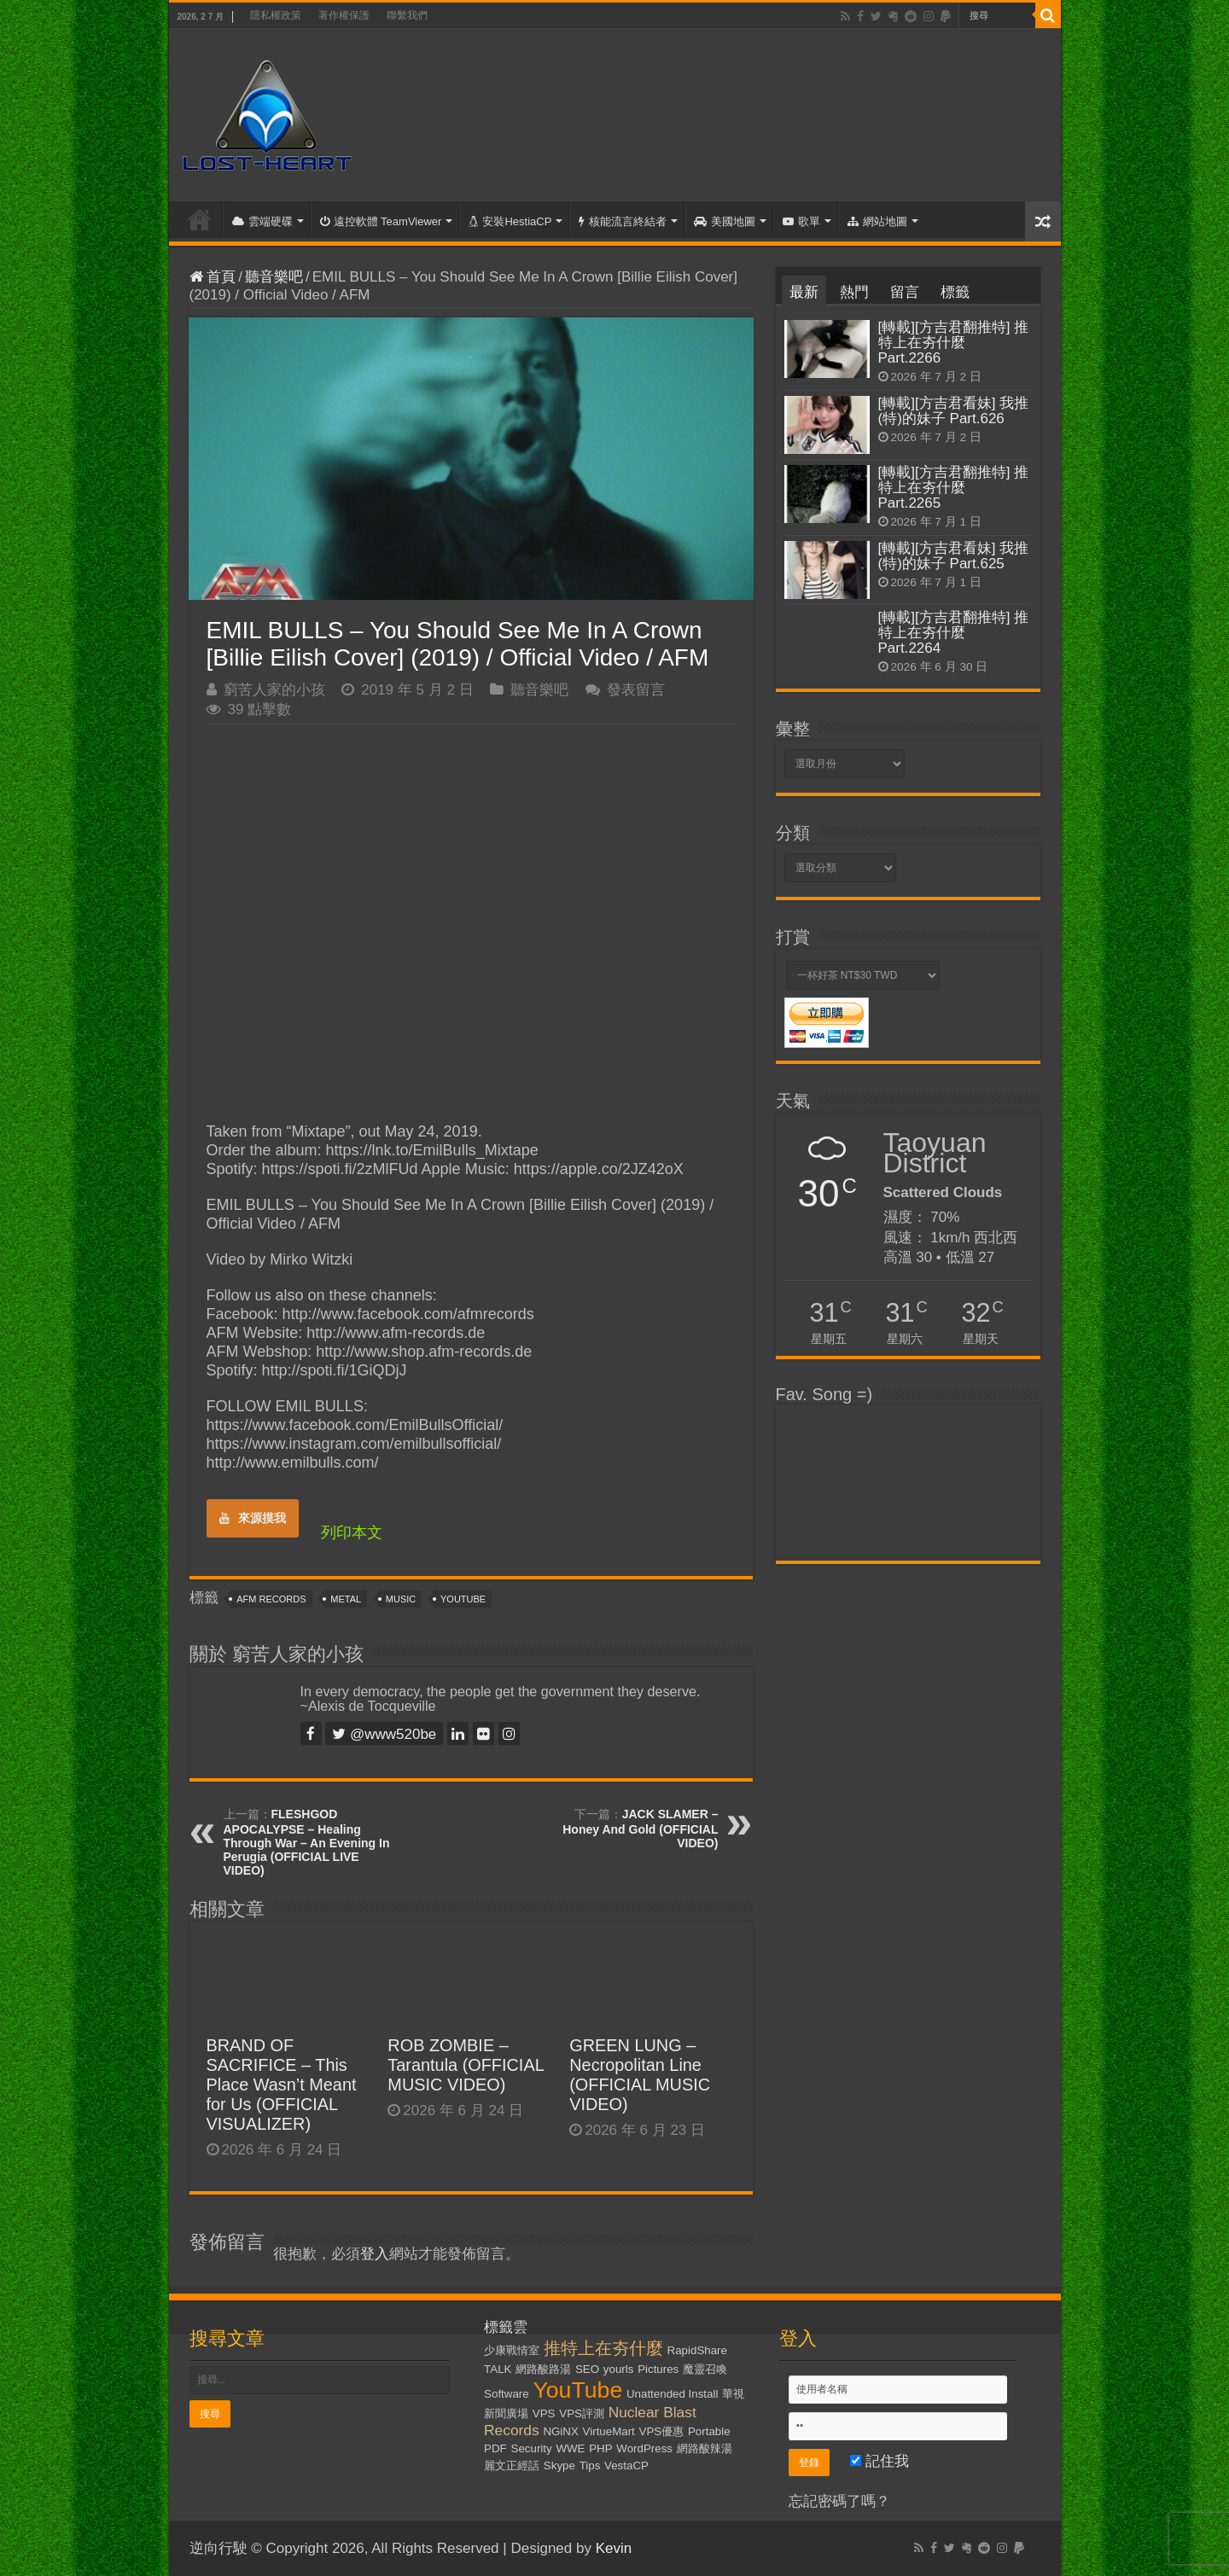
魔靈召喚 (705, 2369)
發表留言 (636, 690)
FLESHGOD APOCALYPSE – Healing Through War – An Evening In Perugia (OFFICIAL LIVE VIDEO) (307, 1842)
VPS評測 (581, 2413)
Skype (559, 2465)
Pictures (658, 2369)
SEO (587, 2369)
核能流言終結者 (623, 221)
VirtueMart (609, 2431)
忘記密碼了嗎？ (839, 2501)
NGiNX (560, 2431)
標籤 (955, 292)
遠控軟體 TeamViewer (381, 221)
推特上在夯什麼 (603, 2348)
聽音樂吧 (274, 277)
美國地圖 (724, 221)
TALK (497, 2369)
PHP (600, 2448)
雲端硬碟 (262, 221)
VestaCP (626, 2465)
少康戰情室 (511, 2350)
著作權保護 (344, 15)
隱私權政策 (275, 15)
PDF (495, 2448)
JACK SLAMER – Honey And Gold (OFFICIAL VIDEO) (640, 1828)
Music (401, 1599)
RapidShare (697, 2350)
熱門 (854, 292)
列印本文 (351, 1532)
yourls (618, 2369)
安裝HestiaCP (510, 221)
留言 (904, 292)
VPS (544, 2413)
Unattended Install (672, 2393)
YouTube (463, 1599)
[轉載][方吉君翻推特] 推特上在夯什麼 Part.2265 (953, 487)
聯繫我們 (407, 15)
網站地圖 (877, 221)
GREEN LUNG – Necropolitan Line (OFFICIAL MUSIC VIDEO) (639, 2075)
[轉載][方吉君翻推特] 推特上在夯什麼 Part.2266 (953, 342)
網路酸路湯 (543, 2369)
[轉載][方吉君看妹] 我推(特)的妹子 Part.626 (953, 411)
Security (531, 2448)
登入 (374, 2254)
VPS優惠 (661, 2431)
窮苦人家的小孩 (274, 690)
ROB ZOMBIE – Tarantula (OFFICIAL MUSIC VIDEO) (465, 2065)
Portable (709, 2431)
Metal (345, 1599)
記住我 (879, 2461)
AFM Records (271, 1599)
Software (506, 2393)
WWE (570, 2448)
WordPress (644, 2448)
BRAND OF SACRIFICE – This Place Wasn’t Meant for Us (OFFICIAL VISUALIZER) (282, 2084)
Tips (590, 2465)
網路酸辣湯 (704, 2448)
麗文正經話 (511, 2465)
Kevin (614, 2548)
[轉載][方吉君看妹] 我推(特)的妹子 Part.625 (953, 556)
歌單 (801, 221)
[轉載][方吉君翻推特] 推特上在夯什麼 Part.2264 (953, 632)
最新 (803, 292)
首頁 (200, 219)
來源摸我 (252, 1518)
